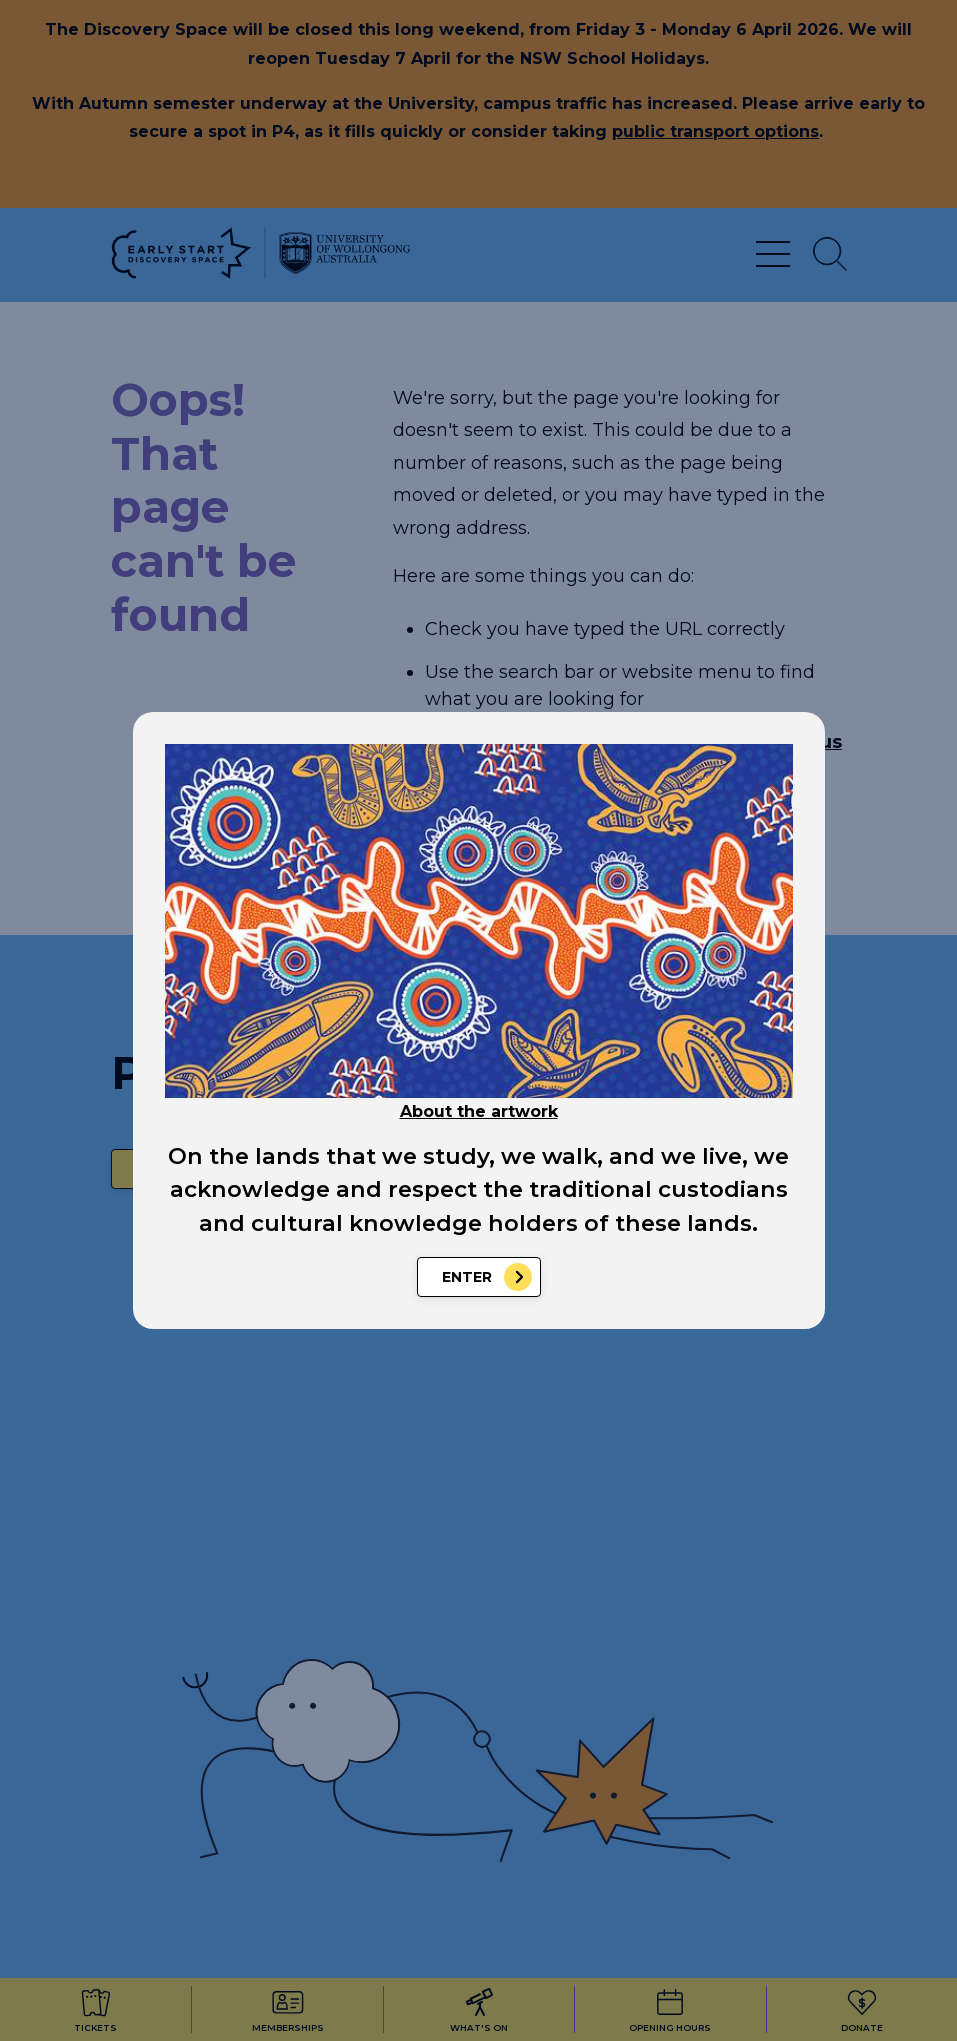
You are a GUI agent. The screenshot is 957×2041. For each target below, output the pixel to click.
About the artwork (479, 1111)
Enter (467, 1277)
